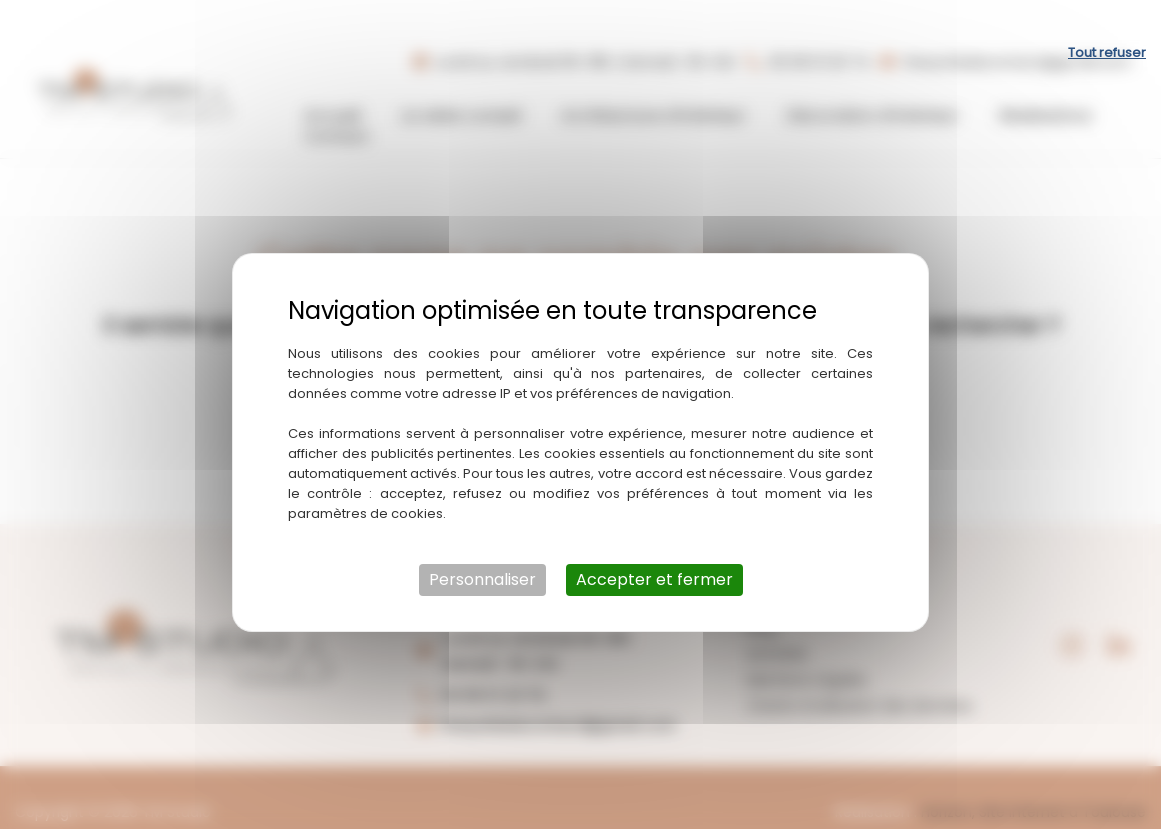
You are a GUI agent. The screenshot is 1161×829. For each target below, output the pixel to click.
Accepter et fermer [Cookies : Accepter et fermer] (654, 551)
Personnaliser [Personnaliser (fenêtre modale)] (482, 551)
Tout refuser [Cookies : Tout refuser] (1107, 24)
